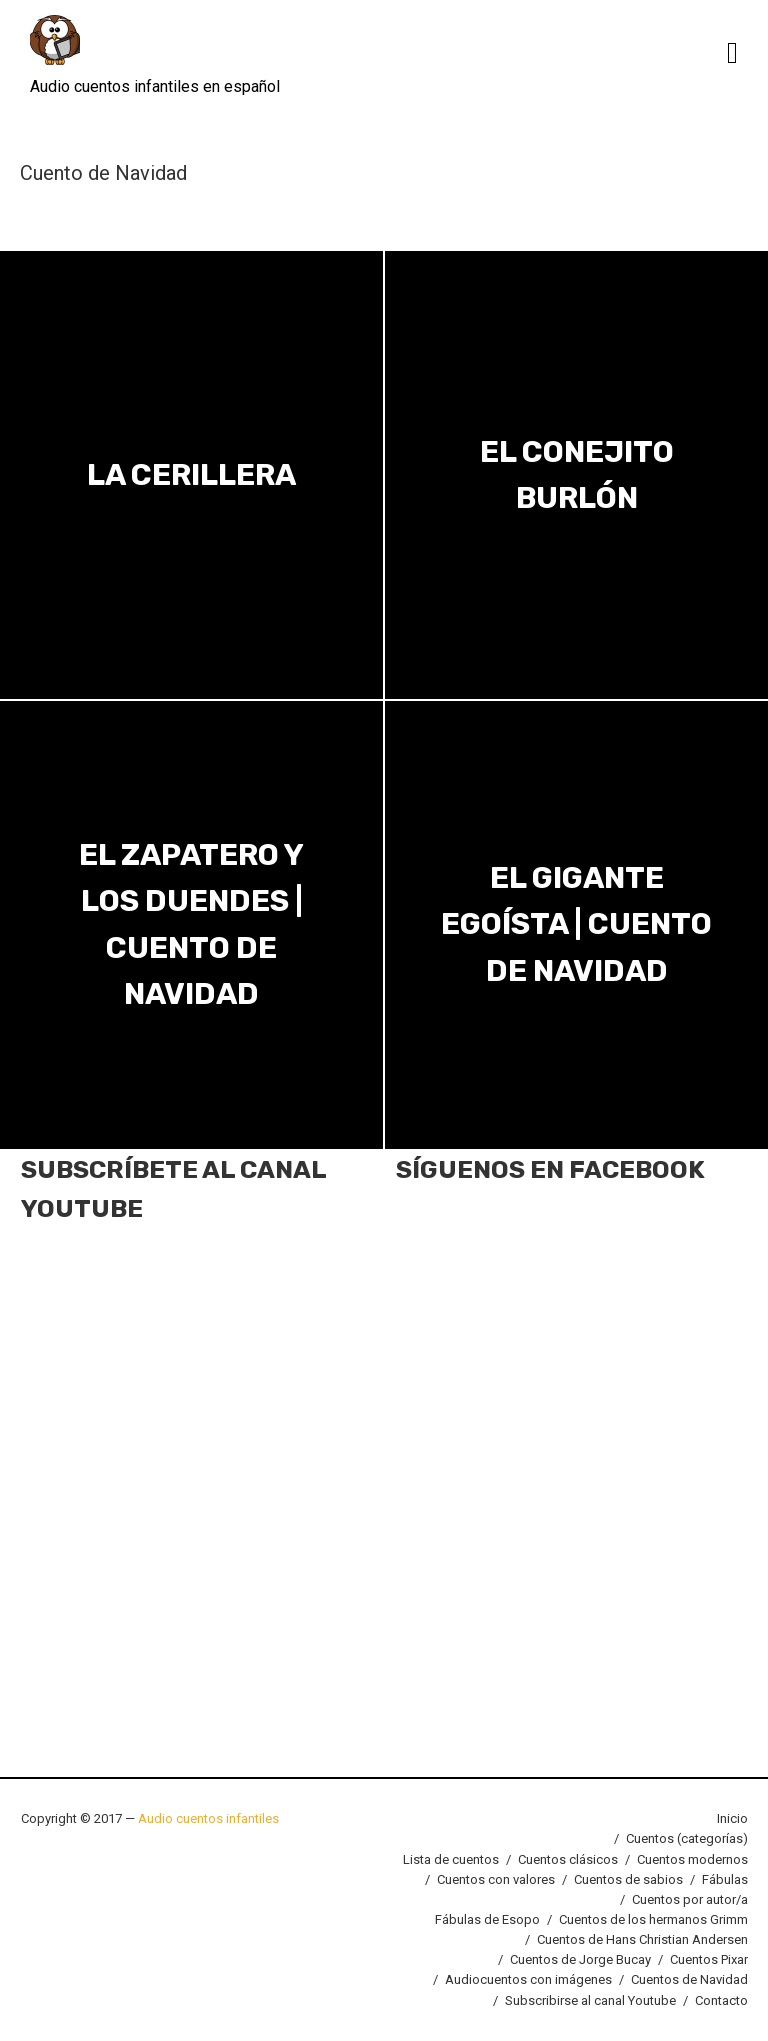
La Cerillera (191, 475)
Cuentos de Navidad (689, 1979)
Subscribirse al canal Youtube (590, 2000)
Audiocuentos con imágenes (528, 1979)
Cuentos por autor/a (690, 1899)
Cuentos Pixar (709, 1959)
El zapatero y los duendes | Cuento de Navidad (191, 925)
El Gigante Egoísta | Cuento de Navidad (576, 924)
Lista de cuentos (451, 1859)
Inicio (732, 1818)
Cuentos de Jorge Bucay (580, 1959)
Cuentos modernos (692, 1859)
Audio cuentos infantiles (207, 1818)
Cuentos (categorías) (687, 1838)
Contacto (721, 2000)
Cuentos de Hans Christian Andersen (642, 1939)
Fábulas (725, 1879)
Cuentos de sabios (628, 1879)
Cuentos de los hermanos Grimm (653, 1919)
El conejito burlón (577, 474)
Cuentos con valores (496, 1879)
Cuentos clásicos (568, 1859)
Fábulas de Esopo (487, 1919)
